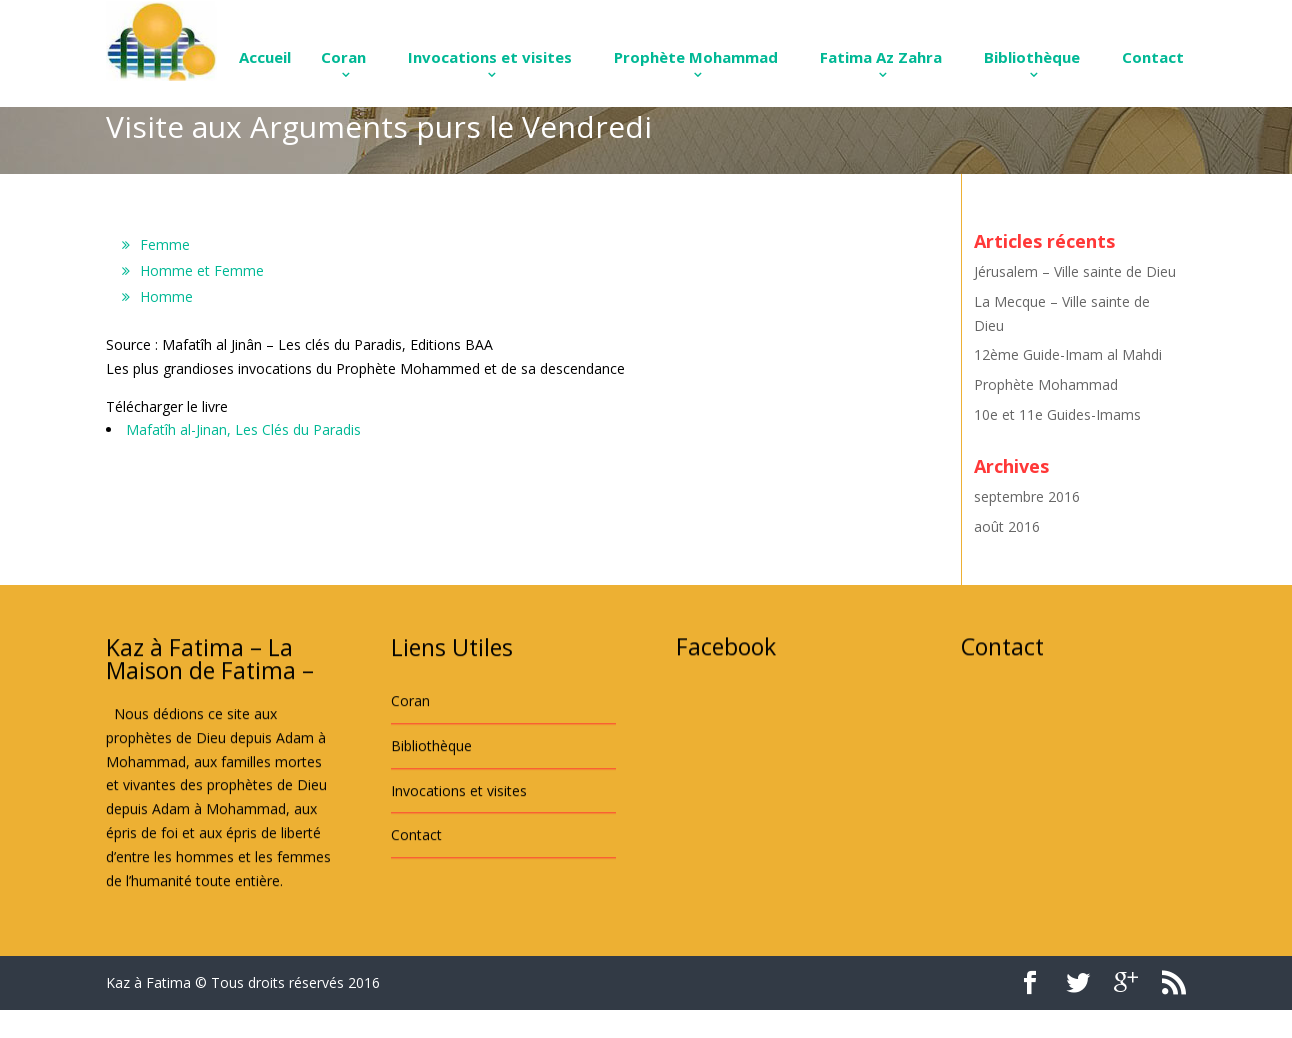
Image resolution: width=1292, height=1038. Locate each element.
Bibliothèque (1032, 57)
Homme (166, 296)
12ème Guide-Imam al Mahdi (1068, 354)
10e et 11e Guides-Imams (1057, 414)
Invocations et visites (490, 57)
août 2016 (1007, 526)
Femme (165, 244)
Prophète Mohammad (696, 57)
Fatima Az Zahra (881, 57)
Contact (1153, 57)
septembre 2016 (1027, 496)
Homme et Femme (202, 270)
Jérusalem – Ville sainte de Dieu (1075, 271)
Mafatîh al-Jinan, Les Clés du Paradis (243, 429)
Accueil (265, 57)
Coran (343, 57)
